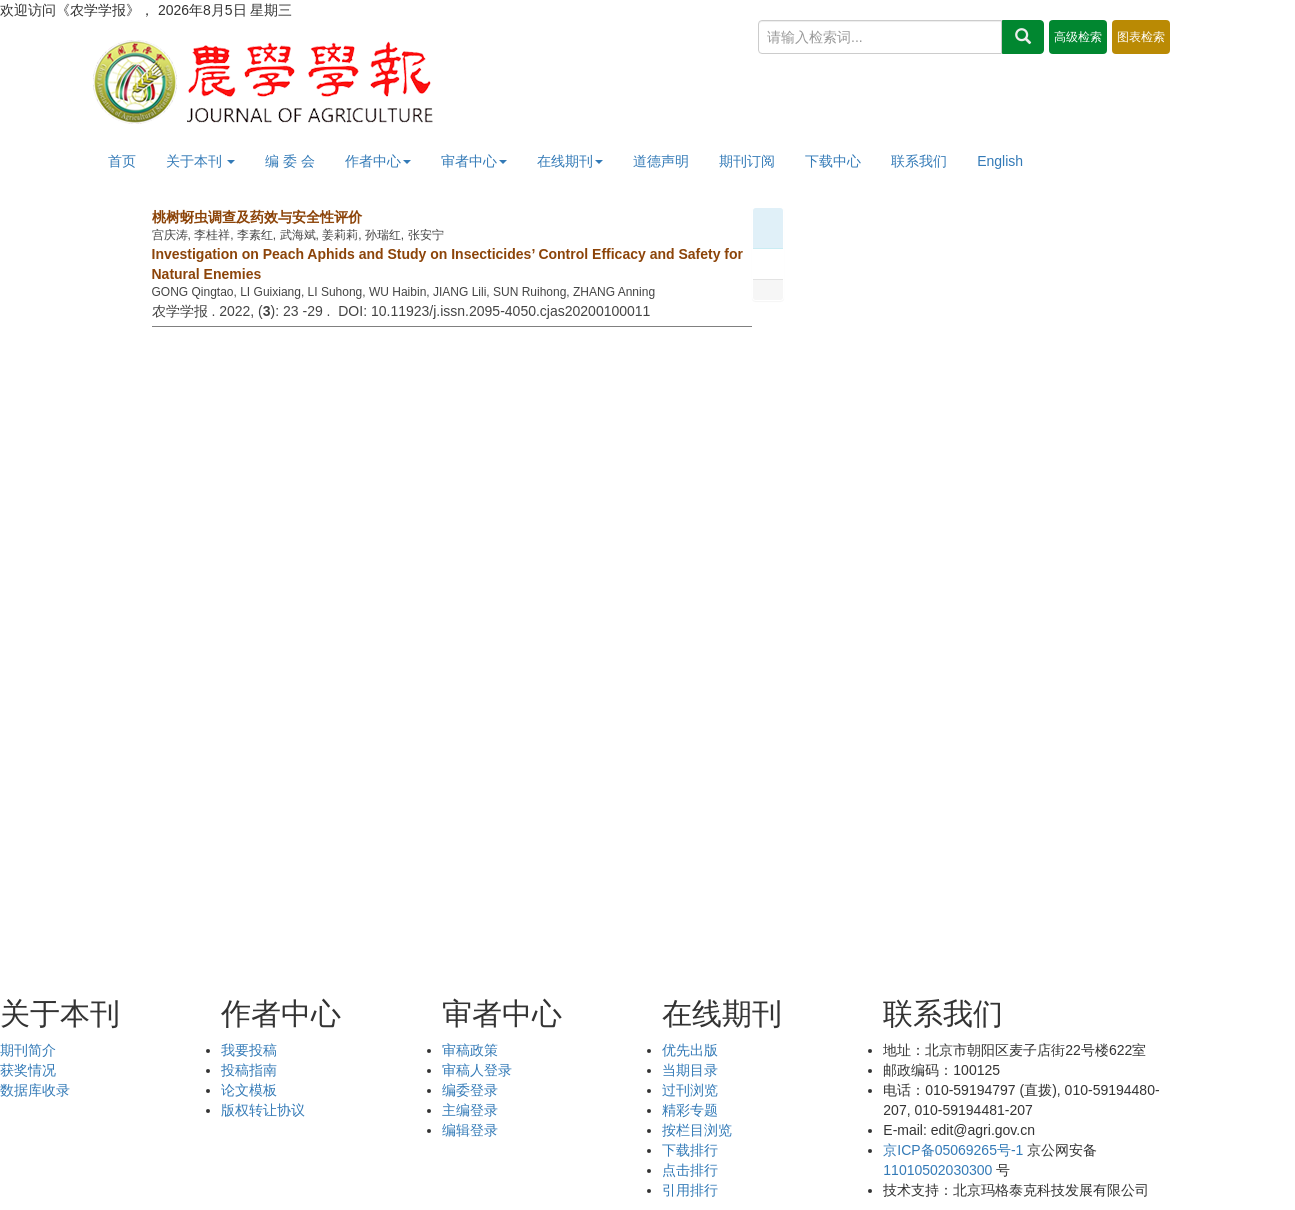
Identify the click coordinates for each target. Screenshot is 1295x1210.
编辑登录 (470, 1130)
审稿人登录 (477, 1070)
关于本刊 (201, 161)
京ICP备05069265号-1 (953, 1150)
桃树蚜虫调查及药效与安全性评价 (257, 217)
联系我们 (919, 161)
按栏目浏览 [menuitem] (697, 1130)
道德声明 (661, 161)
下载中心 (833, 161)
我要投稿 (249, 1050)
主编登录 (470, 1110)
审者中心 (474, 161)
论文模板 (249, 1090)
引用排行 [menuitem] (690, 1190)
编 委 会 (290, 161)
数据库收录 (35, 1090)
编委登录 (470, 1090)
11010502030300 (937, 1170)
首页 (122, 161)
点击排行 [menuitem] (690, 1170)
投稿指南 (249, 1070)
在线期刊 (570, 161)
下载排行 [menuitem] (690, 1150)
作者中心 (378, 161)
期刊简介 (28, 1050)
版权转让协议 (263, 1110)
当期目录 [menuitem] (690, 1070)
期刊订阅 (747, 161)
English (1000, 161)
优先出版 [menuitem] (690, 1050)
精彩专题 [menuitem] (690, 1110)
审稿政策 (470, 1050)
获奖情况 (28, 1070)
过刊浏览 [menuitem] (690, 1090)
